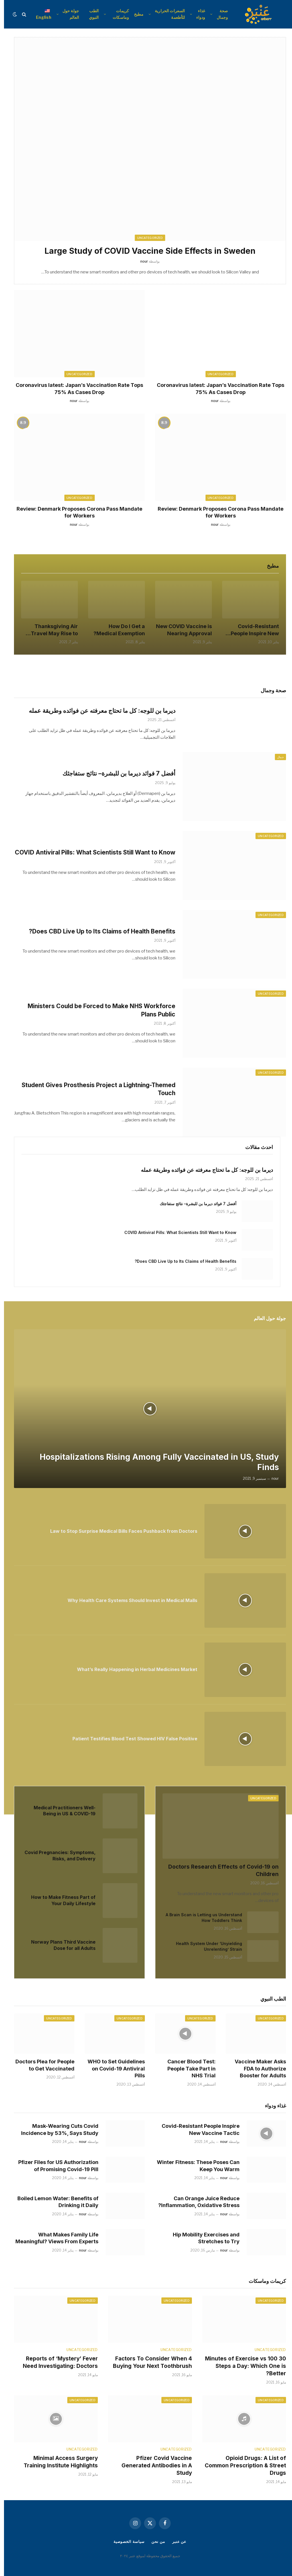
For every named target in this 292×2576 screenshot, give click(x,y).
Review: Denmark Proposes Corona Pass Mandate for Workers (216, 512)
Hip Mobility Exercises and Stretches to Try (202, 2238)
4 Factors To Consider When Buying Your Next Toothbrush (148, 2362)
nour (211, 401)
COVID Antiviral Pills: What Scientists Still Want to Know (91, 852)
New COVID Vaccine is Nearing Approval (180, 629)
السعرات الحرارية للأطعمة (166, 14)
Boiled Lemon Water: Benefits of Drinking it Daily (53, 2201)
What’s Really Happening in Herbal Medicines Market (133, 1669)
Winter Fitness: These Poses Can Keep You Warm (194, 2165)
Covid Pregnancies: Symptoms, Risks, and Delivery (56, 1856)
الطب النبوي (90, 14)
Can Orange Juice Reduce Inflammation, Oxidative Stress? (195, 2201)
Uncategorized (217, 374)
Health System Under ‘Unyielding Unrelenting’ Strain (205, 1946)
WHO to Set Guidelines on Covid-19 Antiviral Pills (112, 2068)
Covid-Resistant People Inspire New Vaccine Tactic (251, 630)
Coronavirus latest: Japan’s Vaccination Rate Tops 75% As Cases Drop (216, 388)
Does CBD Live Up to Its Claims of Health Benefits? (98, 931)
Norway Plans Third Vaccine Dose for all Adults (59, 1945)
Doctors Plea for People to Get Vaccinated (40, 2065)
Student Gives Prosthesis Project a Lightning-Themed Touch (94, 1089)
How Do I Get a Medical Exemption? (115, 629)
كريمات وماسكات (117, 14)
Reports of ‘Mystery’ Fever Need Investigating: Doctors (56, 2362)
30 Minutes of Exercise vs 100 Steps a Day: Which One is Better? (241, 2366)
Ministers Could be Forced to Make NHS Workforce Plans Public (97, 1010)
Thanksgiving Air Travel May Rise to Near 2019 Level (50, 630)
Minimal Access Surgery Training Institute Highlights (57, 2462)
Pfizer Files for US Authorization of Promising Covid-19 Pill (54, 2165)
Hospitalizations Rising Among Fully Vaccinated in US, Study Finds (155, 1462)
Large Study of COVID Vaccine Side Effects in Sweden (146, 251)
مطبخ (134, 14)
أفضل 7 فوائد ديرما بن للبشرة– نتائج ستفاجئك (114, 773)
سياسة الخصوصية (125, 2541)
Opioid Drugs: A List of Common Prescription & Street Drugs (241, 2465)
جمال (276, 757)
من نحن (154, 2541)
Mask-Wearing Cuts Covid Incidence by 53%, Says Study (55, 2129)
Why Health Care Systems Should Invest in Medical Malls (128, 1600)
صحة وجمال (218, 14)
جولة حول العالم (66, 14)
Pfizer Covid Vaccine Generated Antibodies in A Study (152, 2465)
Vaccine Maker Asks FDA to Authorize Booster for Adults (256, 2068)
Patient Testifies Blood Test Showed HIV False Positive (130, 1738)
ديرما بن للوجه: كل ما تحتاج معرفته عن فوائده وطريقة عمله (98, 710)
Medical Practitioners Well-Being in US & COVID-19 (61, 1811)
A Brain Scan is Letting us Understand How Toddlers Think (200, 1917)
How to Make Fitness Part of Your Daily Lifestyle (59, 1900)
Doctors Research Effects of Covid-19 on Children (219, 1870)
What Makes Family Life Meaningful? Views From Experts (52, 2238)
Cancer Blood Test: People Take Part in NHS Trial (187, 2068)
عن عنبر (175, 2541)
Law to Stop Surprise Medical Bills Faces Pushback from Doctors (119, 1531)
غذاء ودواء (196, 14)
